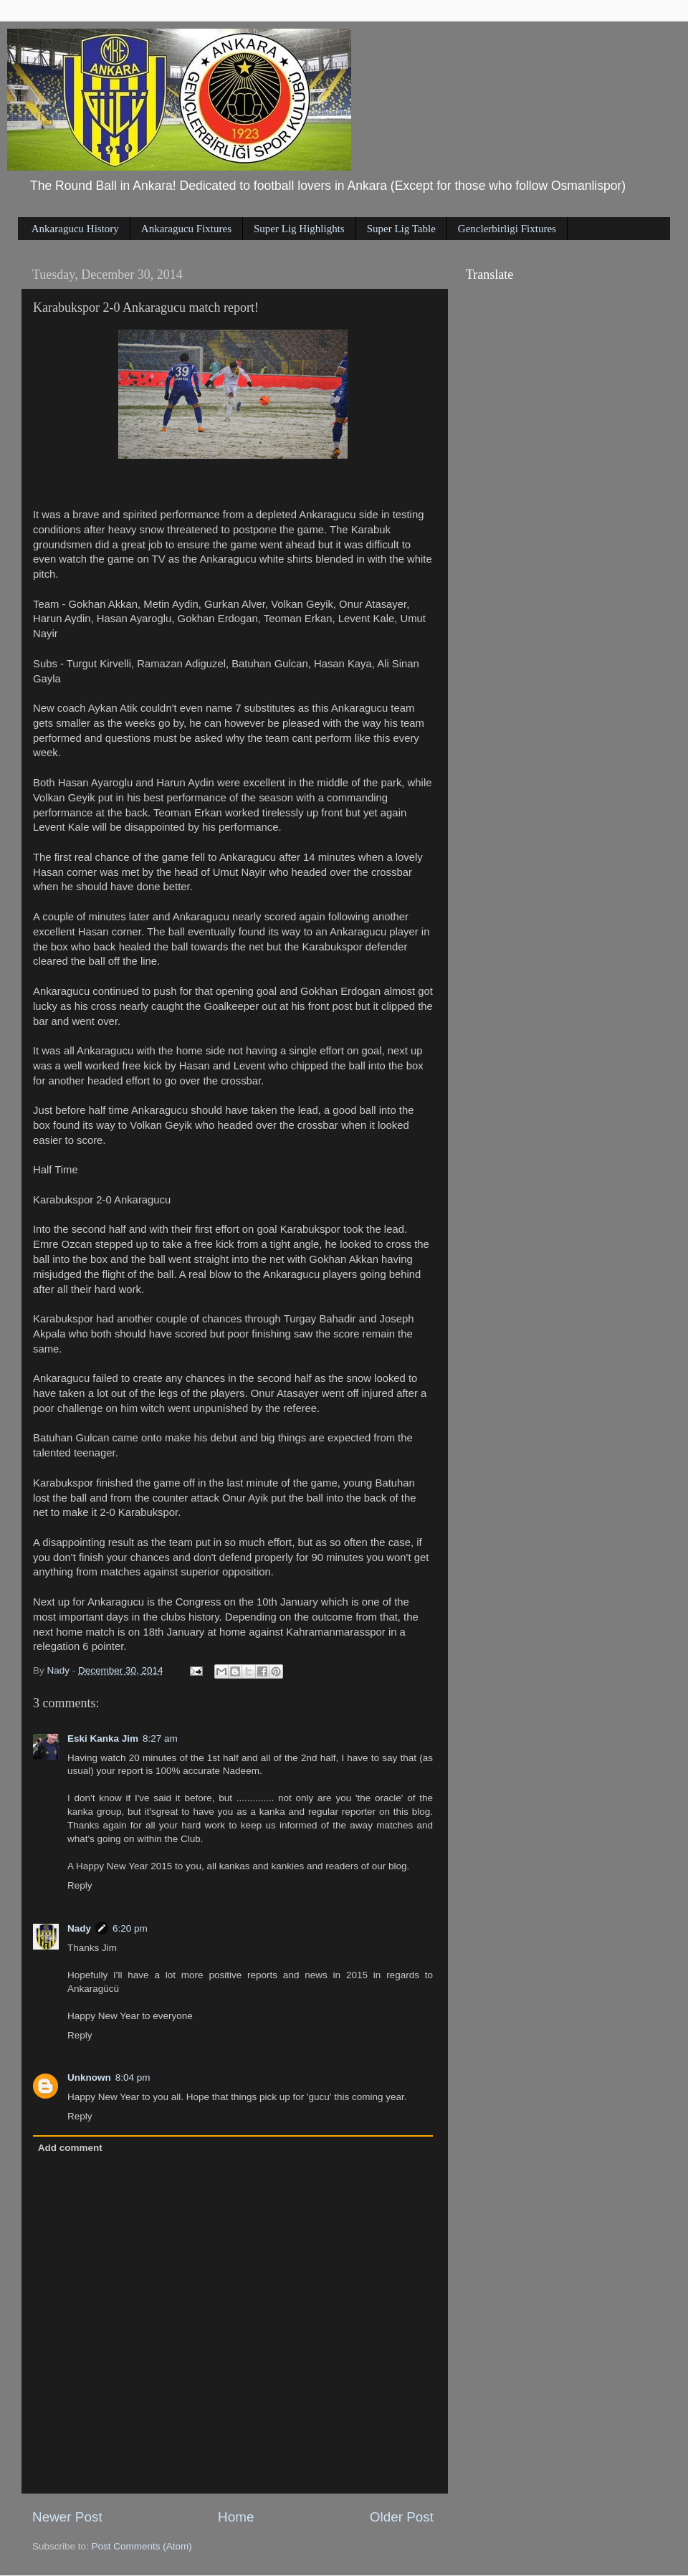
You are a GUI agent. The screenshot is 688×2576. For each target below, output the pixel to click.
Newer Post (67, 2516)
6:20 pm (130, 1928)
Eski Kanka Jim (102, 1738)
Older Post (402, 2516)
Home (236, 2516)
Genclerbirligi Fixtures (507, 228)
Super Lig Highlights (299, 228)
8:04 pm (132, 2077)
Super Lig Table (401, 228)
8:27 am (160, 1738)
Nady (79, 1928)
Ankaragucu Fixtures (186, 228)
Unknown (89, 2077)
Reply (79, 1885)
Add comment (70, 2147)
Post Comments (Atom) (142, 2546)
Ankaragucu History (75, 228)
